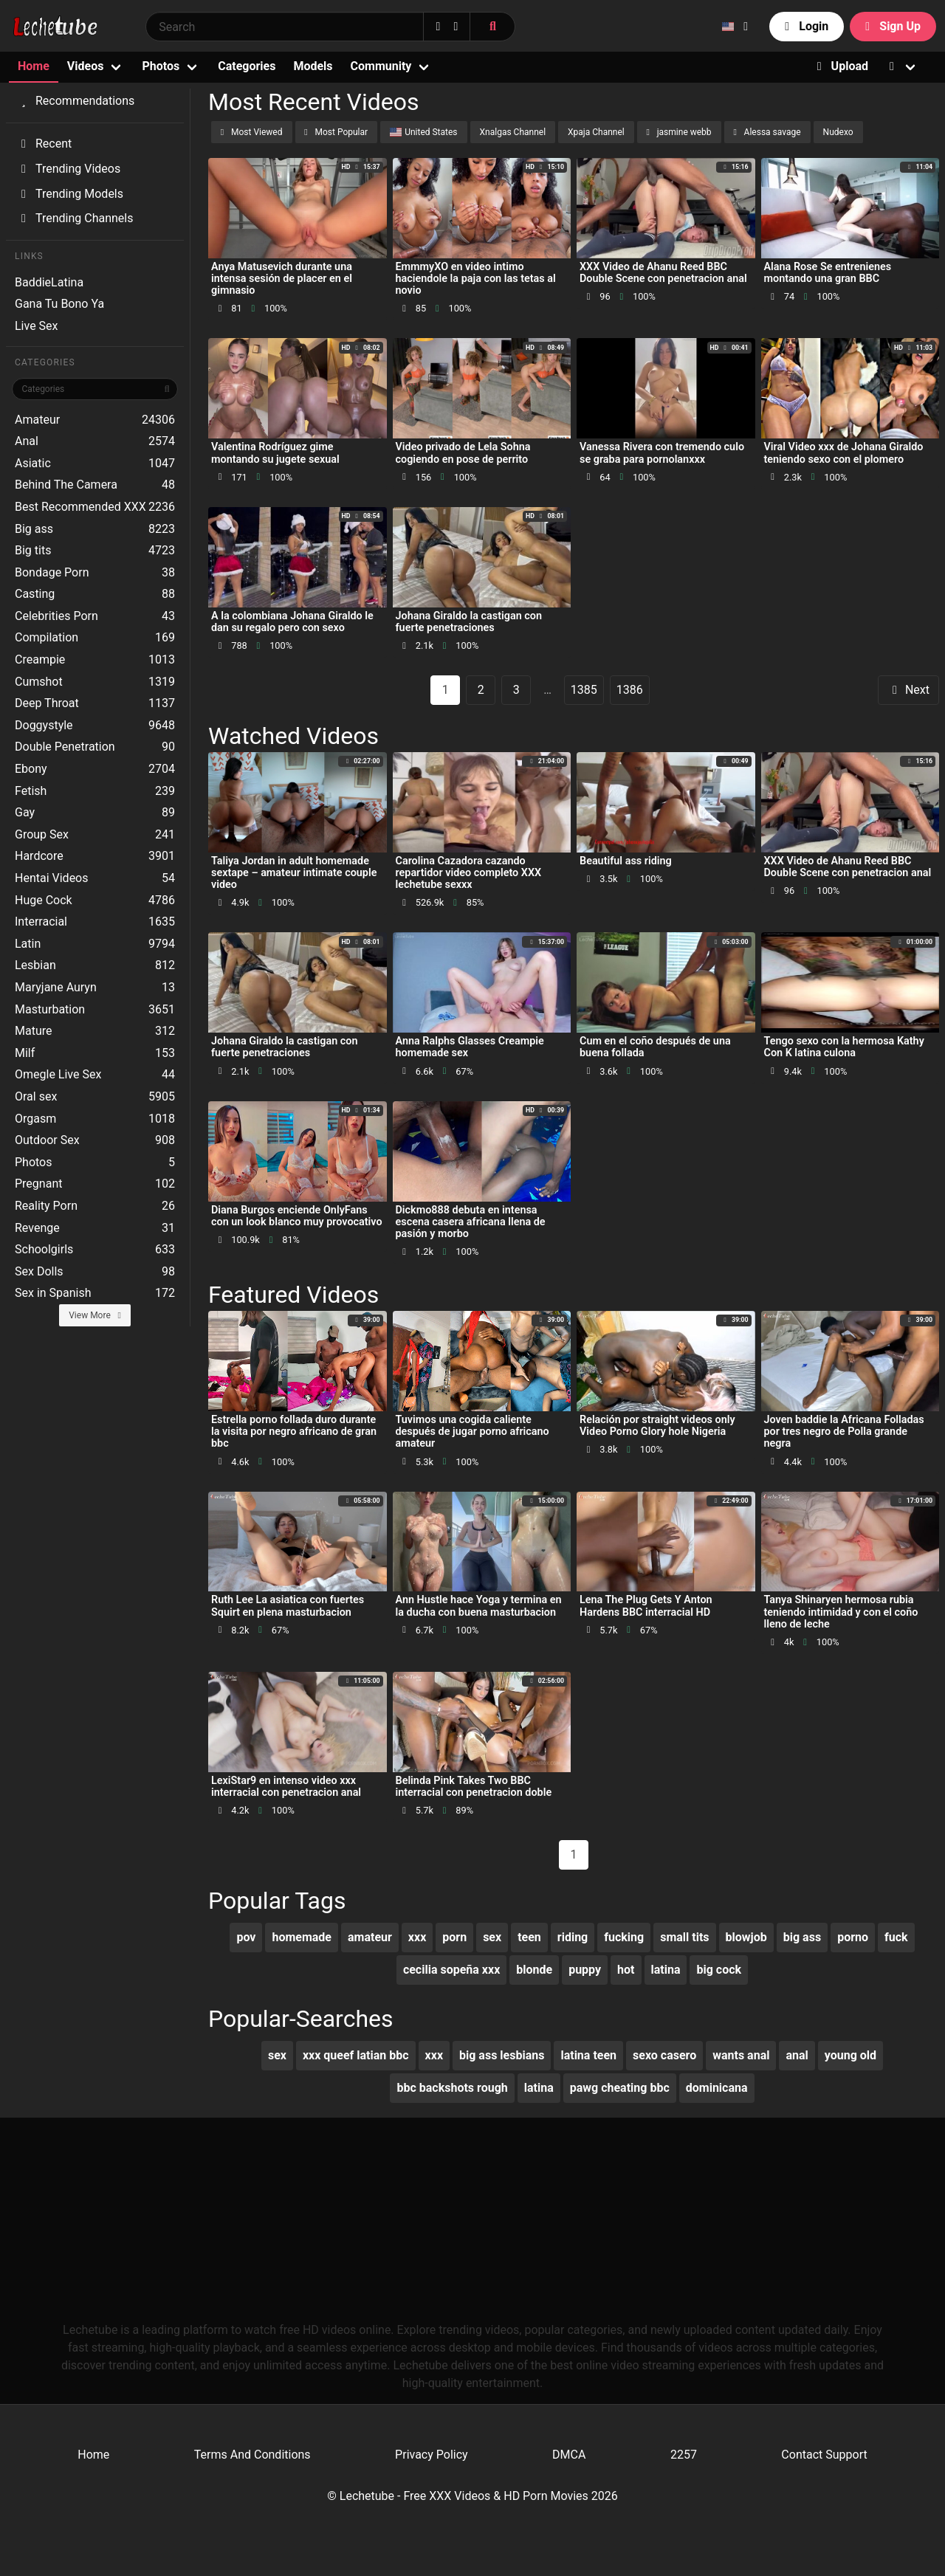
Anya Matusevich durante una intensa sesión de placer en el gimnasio (281, 279)
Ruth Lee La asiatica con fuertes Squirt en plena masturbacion (287, 1606)
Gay (95, 812)
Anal (95, 441)
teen (529, 1937)
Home (33, 66)
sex (492, 1937)
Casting (95, 594)
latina (666, 1970)
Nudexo (838, 132)
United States (423, 132)
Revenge (95, 1228)
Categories (246, 66)
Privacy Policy (431, 2455)
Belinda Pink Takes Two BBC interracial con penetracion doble (474, 1786)
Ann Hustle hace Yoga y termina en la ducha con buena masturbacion (479, 1606)
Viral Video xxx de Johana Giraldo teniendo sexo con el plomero (844, 453)
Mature (95, 1031)
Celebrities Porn (95, 616)
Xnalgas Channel (513, 132)
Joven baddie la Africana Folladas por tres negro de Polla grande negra (844, 1431)
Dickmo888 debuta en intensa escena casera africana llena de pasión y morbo (471, 1222)
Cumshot (95, 682)
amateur (370, 1937)
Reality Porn (95, 1206)
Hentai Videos (95, 878)
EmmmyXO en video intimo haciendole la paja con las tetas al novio (476, 279)
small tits (684, 1937)
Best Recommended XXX (95, 507)
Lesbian (95, 965)
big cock (718, 1970)
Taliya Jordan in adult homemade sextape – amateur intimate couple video (294, 873)
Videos (85, 66)
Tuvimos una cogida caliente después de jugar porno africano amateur (472, 1431)
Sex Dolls (95, 1271)
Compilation (95, 637)
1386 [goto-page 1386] (629, 690)
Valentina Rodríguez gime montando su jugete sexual (275, 453)
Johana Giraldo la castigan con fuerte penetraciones (469, 622)
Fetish (95, 791)
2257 (683, 2455)
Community (381, 66)
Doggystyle (95, 725)
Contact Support (824, 2455)
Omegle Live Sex (95, 1074)
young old (850, 2055)
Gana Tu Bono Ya (59, 304)
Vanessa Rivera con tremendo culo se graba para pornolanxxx (662, 453)
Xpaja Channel (596, 132)
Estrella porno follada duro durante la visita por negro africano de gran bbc (294, 1431)
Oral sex (95, 1096)
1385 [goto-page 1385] (584, 690)
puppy (584, 1970)
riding (572, 1937)
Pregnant (95, 1184)
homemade (301, 1937)
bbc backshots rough (451, 2088)
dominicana (717, 2088)
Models (312, 66)
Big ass (95, 529)
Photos (160, 66)
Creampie (95, 659)
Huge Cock (95, 900)
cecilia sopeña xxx (451, 1970)
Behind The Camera (95, 485)
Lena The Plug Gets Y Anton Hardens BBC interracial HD (646, 1606)
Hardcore (95, 856)
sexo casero (664, 2055)
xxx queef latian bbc (356, 2055)
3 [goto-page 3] (516, 690)
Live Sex (36, 326)
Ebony (95, 769)
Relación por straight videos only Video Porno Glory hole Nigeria (657, 1425)
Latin (95, 944)
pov (245, 1937)
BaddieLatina (49, 282)
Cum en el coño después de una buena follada (655, 1047)
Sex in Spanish (95, 1293)
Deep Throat (95, 703)
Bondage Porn (95, 572)
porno (852, 1937)
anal (797, 2055)
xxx (417, 1937)
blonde (534, 1970)
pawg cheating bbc (620, 2088)
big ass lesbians (501, 2055)
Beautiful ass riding (626, 861)
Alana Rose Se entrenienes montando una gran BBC (828, 273)
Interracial (95, 922)
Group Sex (95, 834)
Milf (95, 1053)
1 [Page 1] (445, 690)
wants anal (740, 2055)
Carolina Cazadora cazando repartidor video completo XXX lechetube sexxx (469, 873)
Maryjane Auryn (95, 987)
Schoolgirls (95, 1249)
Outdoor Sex (95, 1140)
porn (454, 1937)
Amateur (95, 420)
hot (625, 1970)
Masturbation (95, 1009)
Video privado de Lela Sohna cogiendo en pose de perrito (463, 453)
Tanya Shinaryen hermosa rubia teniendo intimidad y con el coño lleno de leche (841, 1612)
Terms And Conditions (252, 2455)
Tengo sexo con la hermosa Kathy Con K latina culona (844, 1047)
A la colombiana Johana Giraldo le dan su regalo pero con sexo (292, 622)
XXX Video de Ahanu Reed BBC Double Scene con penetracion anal (663, 273)
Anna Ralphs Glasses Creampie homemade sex (470, 1047)
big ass (802, 1937)
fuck (896, 1937)
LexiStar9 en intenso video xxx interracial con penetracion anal (286, 1786)
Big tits (95, 550)
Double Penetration (95, 747)
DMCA (568, 2455)
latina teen (588, 2055)
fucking (624, 1937)
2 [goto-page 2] (481, 690)
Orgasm (95, 1119)
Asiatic (95, 463)
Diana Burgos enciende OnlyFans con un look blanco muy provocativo (296, 1216)
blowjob (746, 1937)
